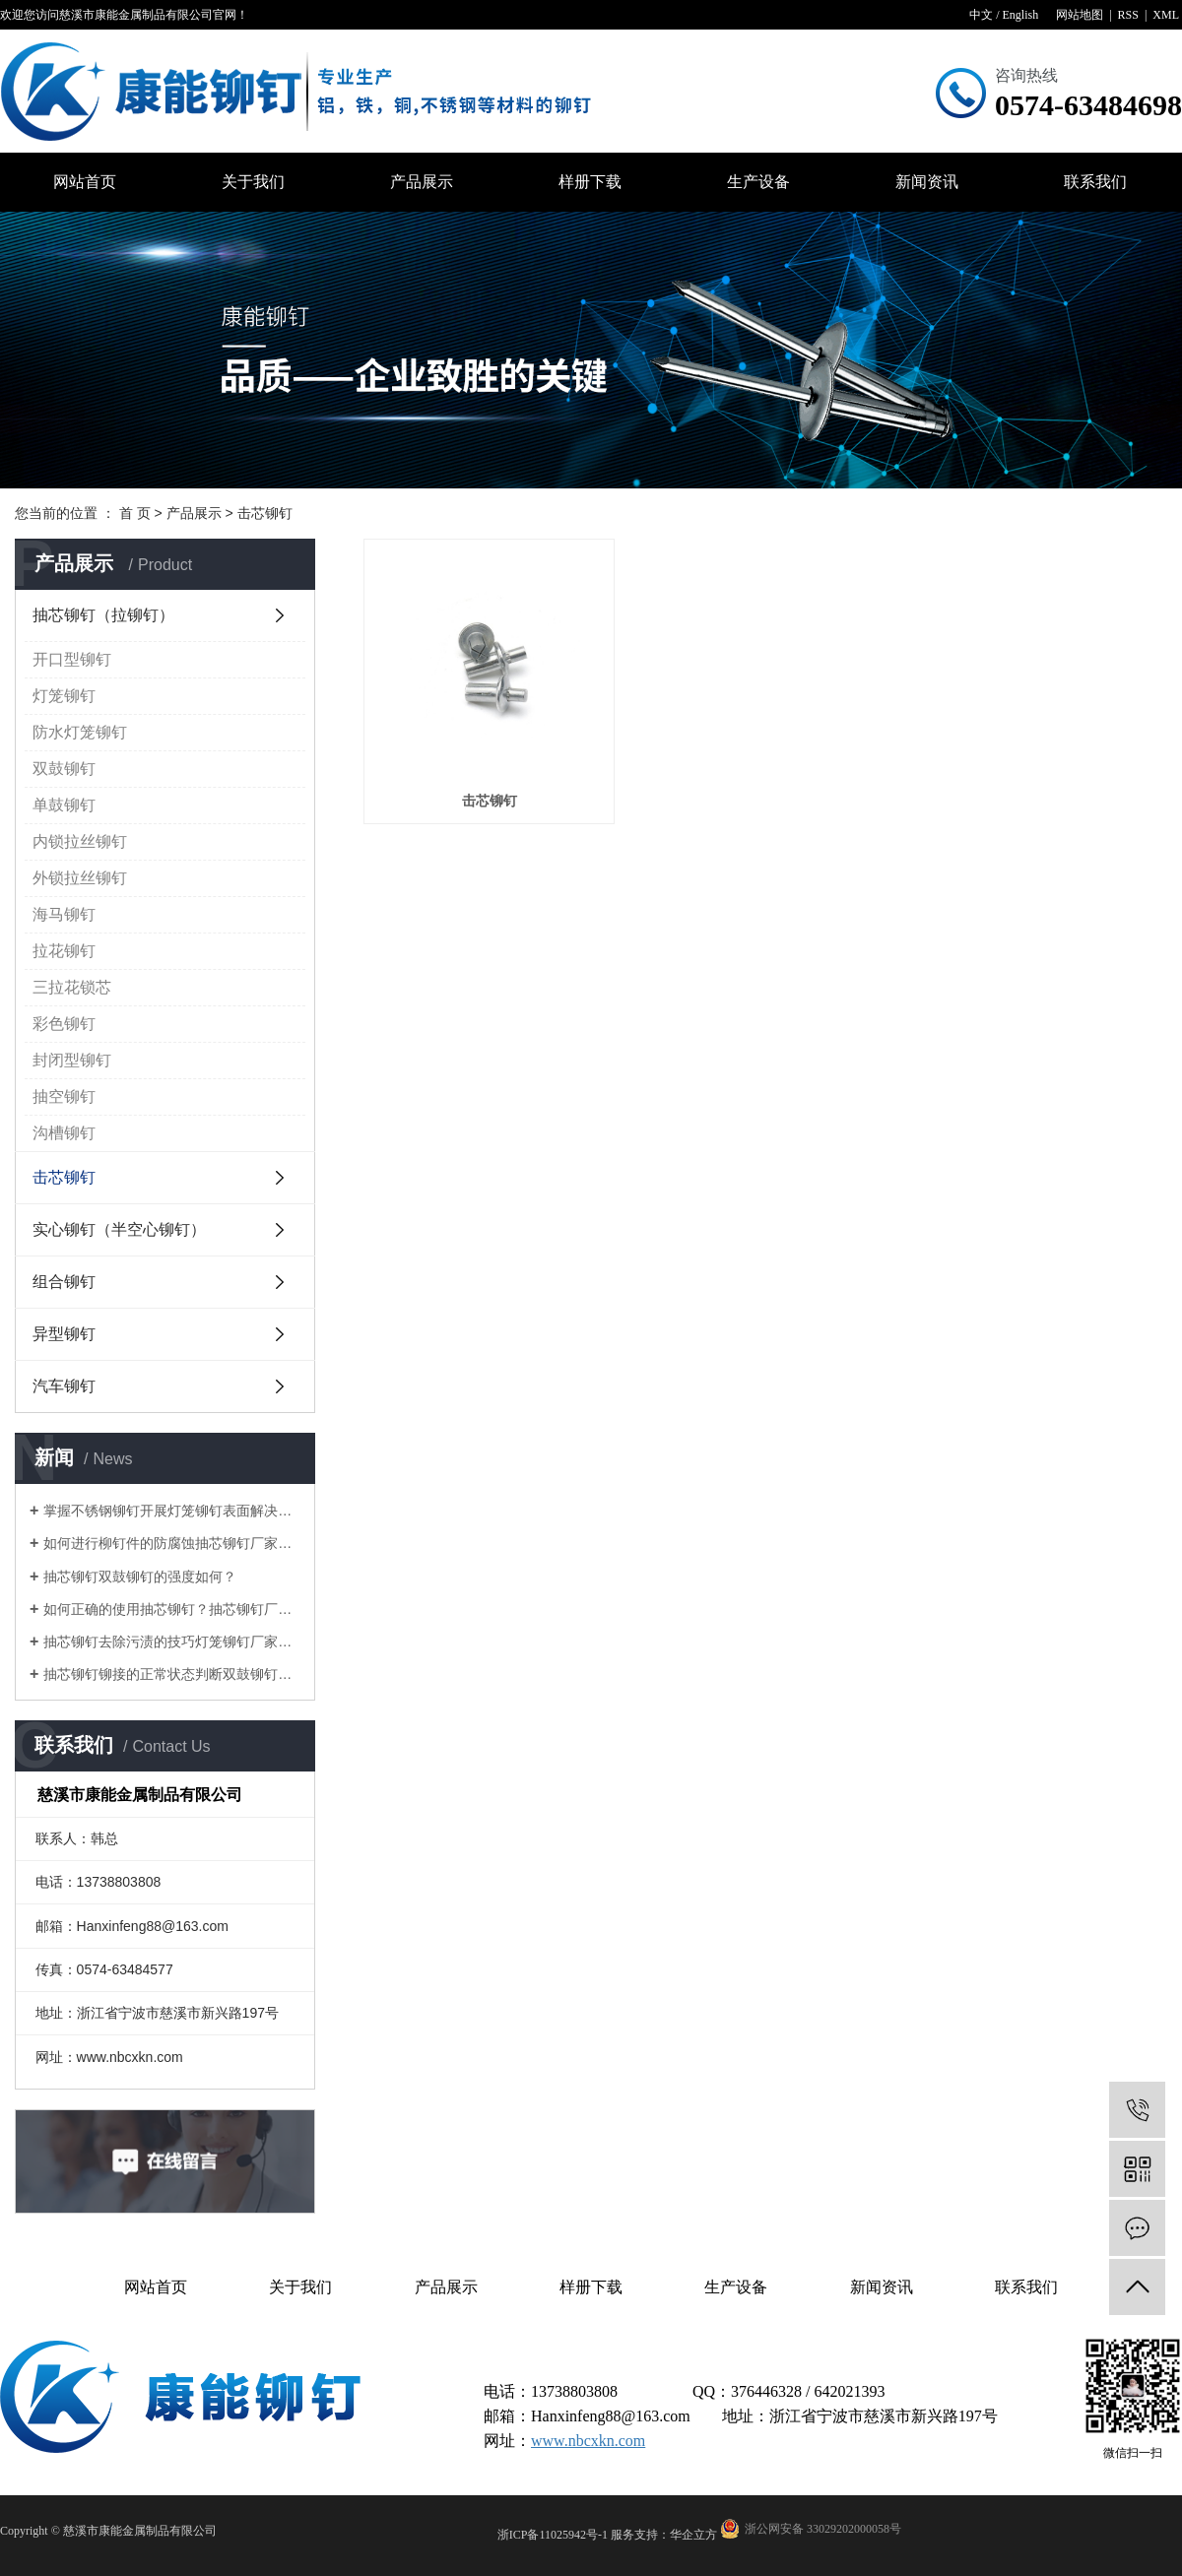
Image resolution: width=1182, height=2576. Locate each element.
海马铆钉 (64, 914)
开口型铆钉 (72, 659)
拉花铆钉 (64, 950)
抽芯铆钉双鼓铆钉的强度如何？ (139, 1576)
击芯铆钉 (265, 513)
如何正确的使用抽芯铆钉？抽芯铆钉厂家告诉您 (171, 1609)
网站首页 (84, 181)
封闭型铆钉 (72, 1060)
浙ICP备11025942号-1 (552, 2535)
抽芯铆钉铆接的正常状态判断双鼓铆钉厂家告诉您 (171, 1674)
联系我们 (1095, 181)
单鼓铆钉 (64, 805)
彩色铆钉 (64, 1023)
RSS (1128, 15)
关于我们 (253, 181)
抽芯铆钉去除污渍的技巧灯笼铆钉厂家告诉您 (171, 1641)
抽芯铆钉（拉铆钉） (103, 615)
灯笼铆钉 (64, 695)
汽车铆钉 (64, 1386)
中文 (981, 15)
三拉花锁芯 (72, 987)
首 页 (135, 513)
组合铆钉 (64, 1281)
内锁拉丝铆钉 (80, 841)
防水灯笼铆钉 (80, 732)
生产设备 (758, 181)
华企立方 (693, 2535)
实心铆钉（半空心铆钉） (119, 1229)
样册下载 (590, 181)
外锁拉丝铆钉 (80, 877)
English (1020, 15)
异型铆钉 (64, 1333)
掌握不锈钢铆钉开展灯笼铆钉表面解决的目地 (171, 1510)
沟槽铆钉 (64, 1133)
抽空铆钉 (64, 1096)
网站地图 (1079, 15)
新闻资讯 (926, 181)
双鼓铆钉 (64, 768)
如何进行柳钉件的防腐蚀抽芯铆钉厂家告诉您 (171, 1543)
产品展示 (421, 181)
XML (1165, 15)
